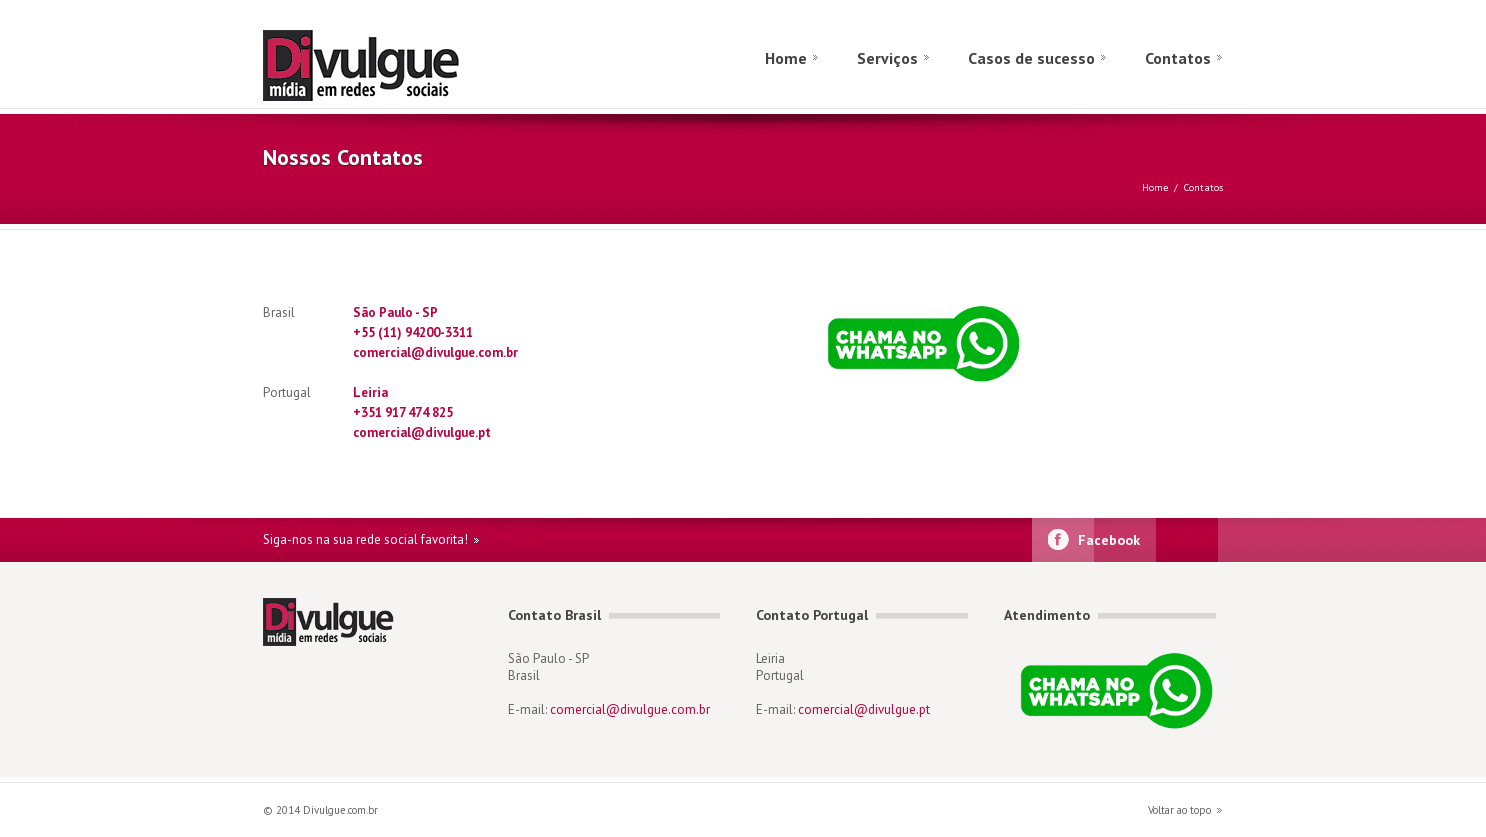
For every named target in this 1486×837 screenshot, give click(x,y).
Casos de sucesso (1031, 58)
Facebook (1109, 540)
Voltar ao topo (1179, 810)
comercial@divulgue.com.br (435, 352)
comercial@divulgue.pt (422, 432)
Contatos (1178, 58)
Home (786, 58)
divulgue (433, 65)
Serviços (887, 58)
